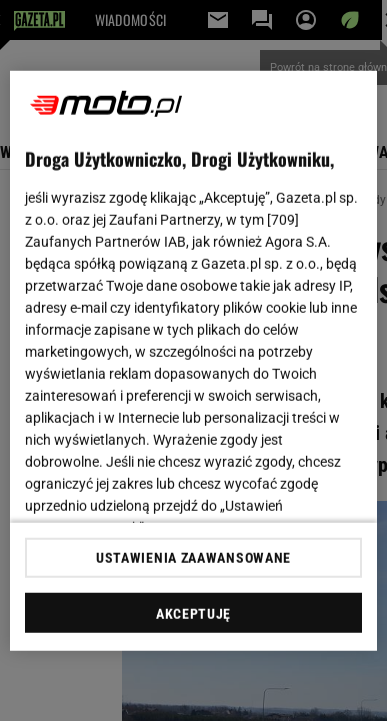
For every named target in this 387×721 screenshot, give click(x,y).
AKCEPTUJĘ (193, 614)
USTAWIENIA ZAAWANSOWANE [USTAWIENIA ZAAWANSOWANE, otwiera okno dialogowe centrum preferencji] (193, 558)
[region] (194, 360)
